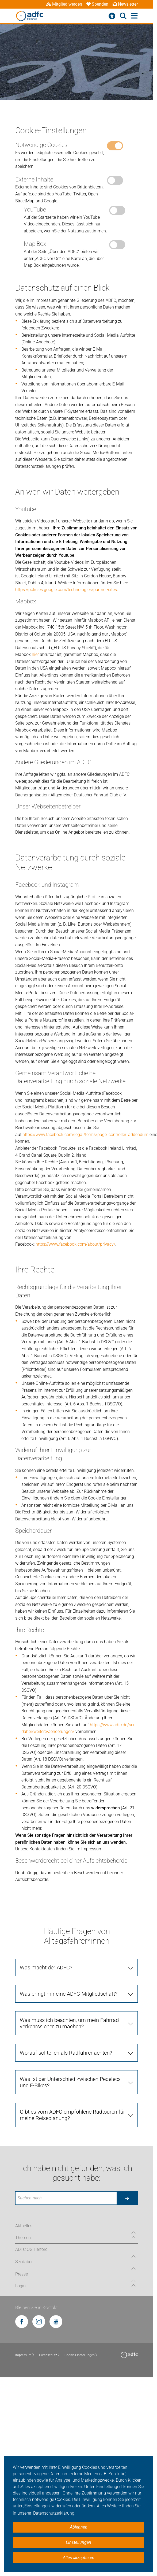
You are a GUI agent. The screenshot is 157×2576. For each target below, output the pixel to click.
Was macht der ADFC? (46, 1967)
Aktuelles (23, 2225)
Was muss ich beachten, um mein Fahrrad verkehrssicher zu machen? (69, 2023)
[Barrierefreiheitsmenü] (112, 16)
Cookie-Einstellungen (81, 2355)
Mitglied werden (64, 4)
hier (35, 654)
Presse (21, 2274)
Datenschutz (49, 2355)
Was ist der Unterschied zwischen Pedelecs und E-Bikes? (70, 2082)
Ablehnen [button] (78, 2527)
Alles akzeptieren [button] (78, 2557)
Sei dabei (23, 2261)
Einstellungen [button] (78, 2542)
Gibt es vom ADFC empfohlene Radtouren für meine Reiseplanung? (72, 2115)
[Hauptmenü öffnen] (134, 16)
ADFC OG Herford (31, 2249)
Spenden (97, 4)
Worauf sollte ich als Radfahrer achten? (66, 2053)
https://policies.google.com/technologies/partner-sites (66, 589)
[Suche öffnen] (123, 16)
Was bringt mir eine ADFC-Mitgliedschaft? (68, 1994)
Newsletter (125, 4)
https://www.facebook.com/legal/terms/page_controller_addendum (85, 1134)
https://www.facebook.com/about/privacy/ (75, 1244)
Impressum (25, 2355)
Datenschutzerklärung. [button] (54, 2513)
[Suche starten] (127, 2198)
